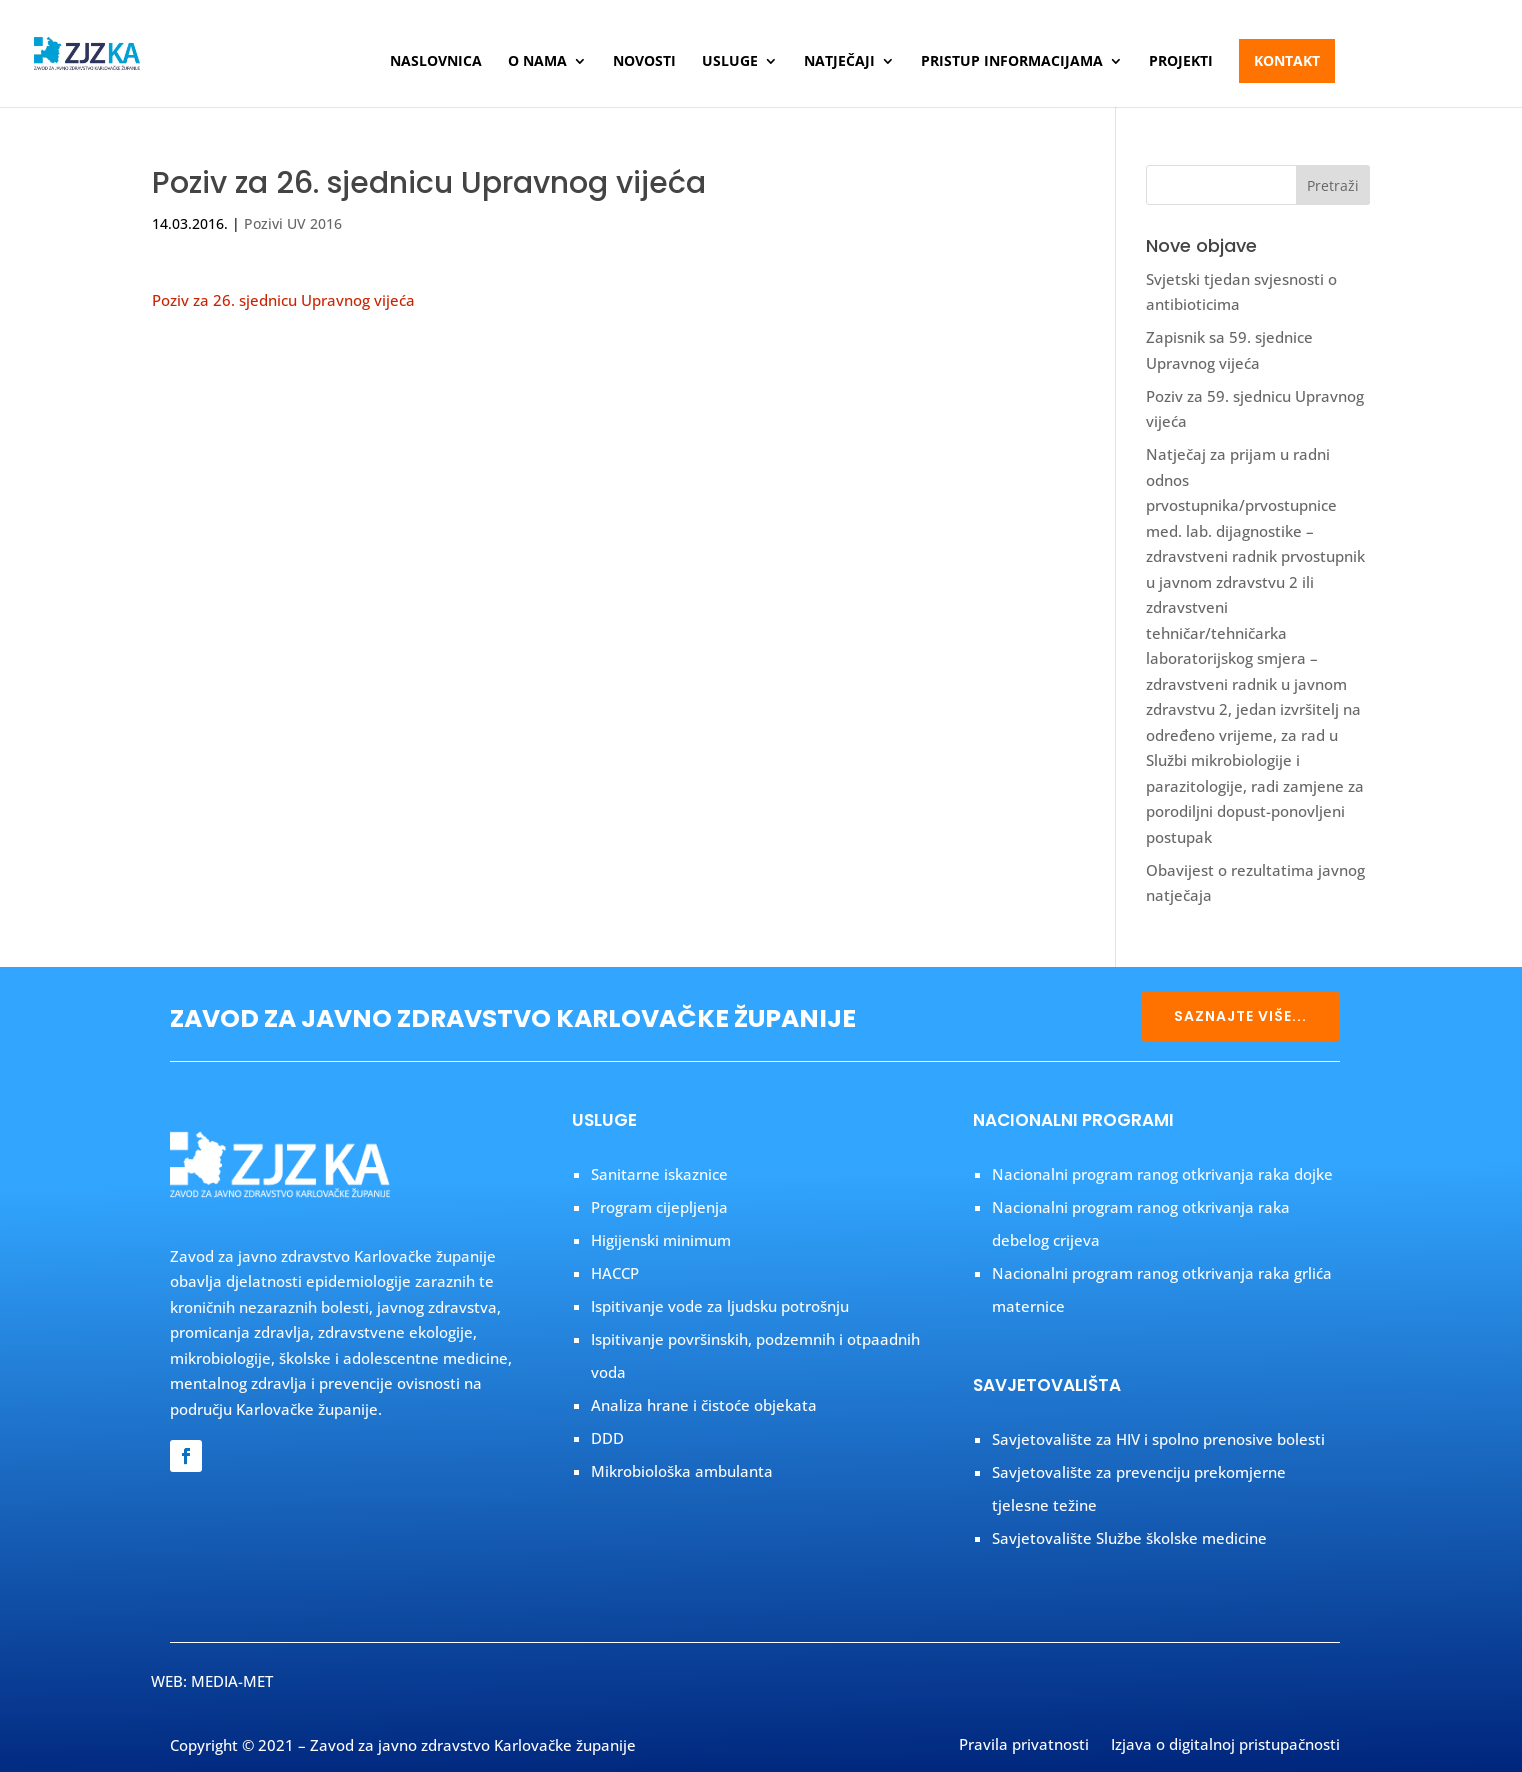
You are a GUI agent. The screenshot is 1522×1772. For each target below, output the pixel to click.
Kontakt (1287, 60)
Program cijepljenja (659, 1207)
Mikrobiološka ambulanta (682, 1471)
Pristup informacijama (1012, 62)
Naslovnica (436, 62)
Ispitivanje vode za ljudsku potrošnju (720, 1306)
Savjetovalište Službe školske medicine (1129, 1538)
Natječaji (839, 62)
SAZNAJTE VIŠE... (1240, 1016)
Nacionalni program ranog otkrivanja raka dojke (1162, 1174)
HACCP (615, 1273)
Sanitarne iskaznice (659, 1174)
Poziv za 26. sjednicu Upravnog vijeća (283, 300)
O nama (537, 62)
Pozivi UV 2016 (293, 223)
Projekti (1181, 62)
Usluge (730, 62)
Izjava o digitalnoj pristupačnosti (1225, 1746)
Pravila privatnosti (1024, 1746)
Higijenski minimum (661, 1240)
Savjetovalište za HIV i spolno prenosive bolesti (1158, 1439)
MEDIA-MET (232, 1681)
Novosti (644, 62)
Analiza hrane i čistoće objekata (704, 1405)
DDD (607, 1438)
